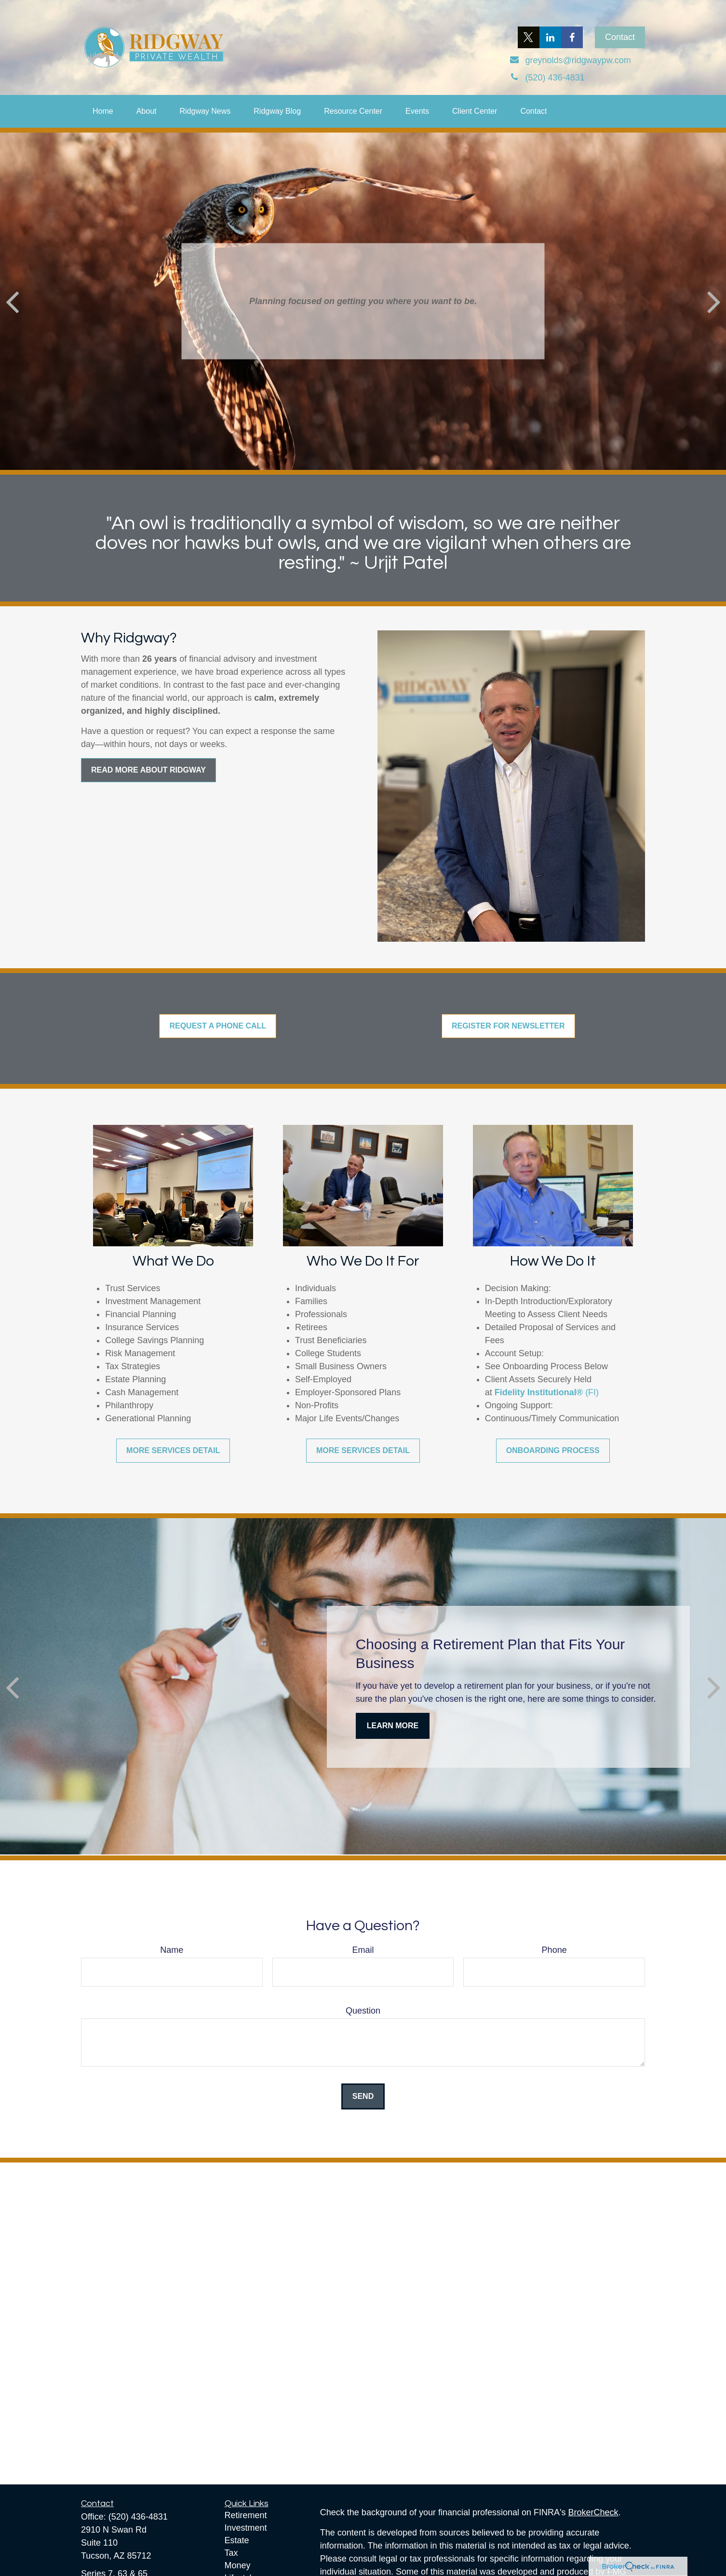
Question (363, 2010)
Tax (231, 2553)
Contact (620, 37)
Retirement (246, 2515)
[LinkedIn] (550, 37)
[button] (103, 111)
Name (171, 1950)
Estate (237, 2540)
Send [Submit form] (363, 2096)
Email (363, 1950)
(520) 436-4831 (138, 2517)
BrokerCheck (593, 2512)
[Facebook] (572, 37)
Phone (554, 1950)
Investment (246, 2528)
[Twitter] (528, 37)
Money (238, 2565)
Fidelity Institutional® (539, 1392)
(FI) (592, 1392)
